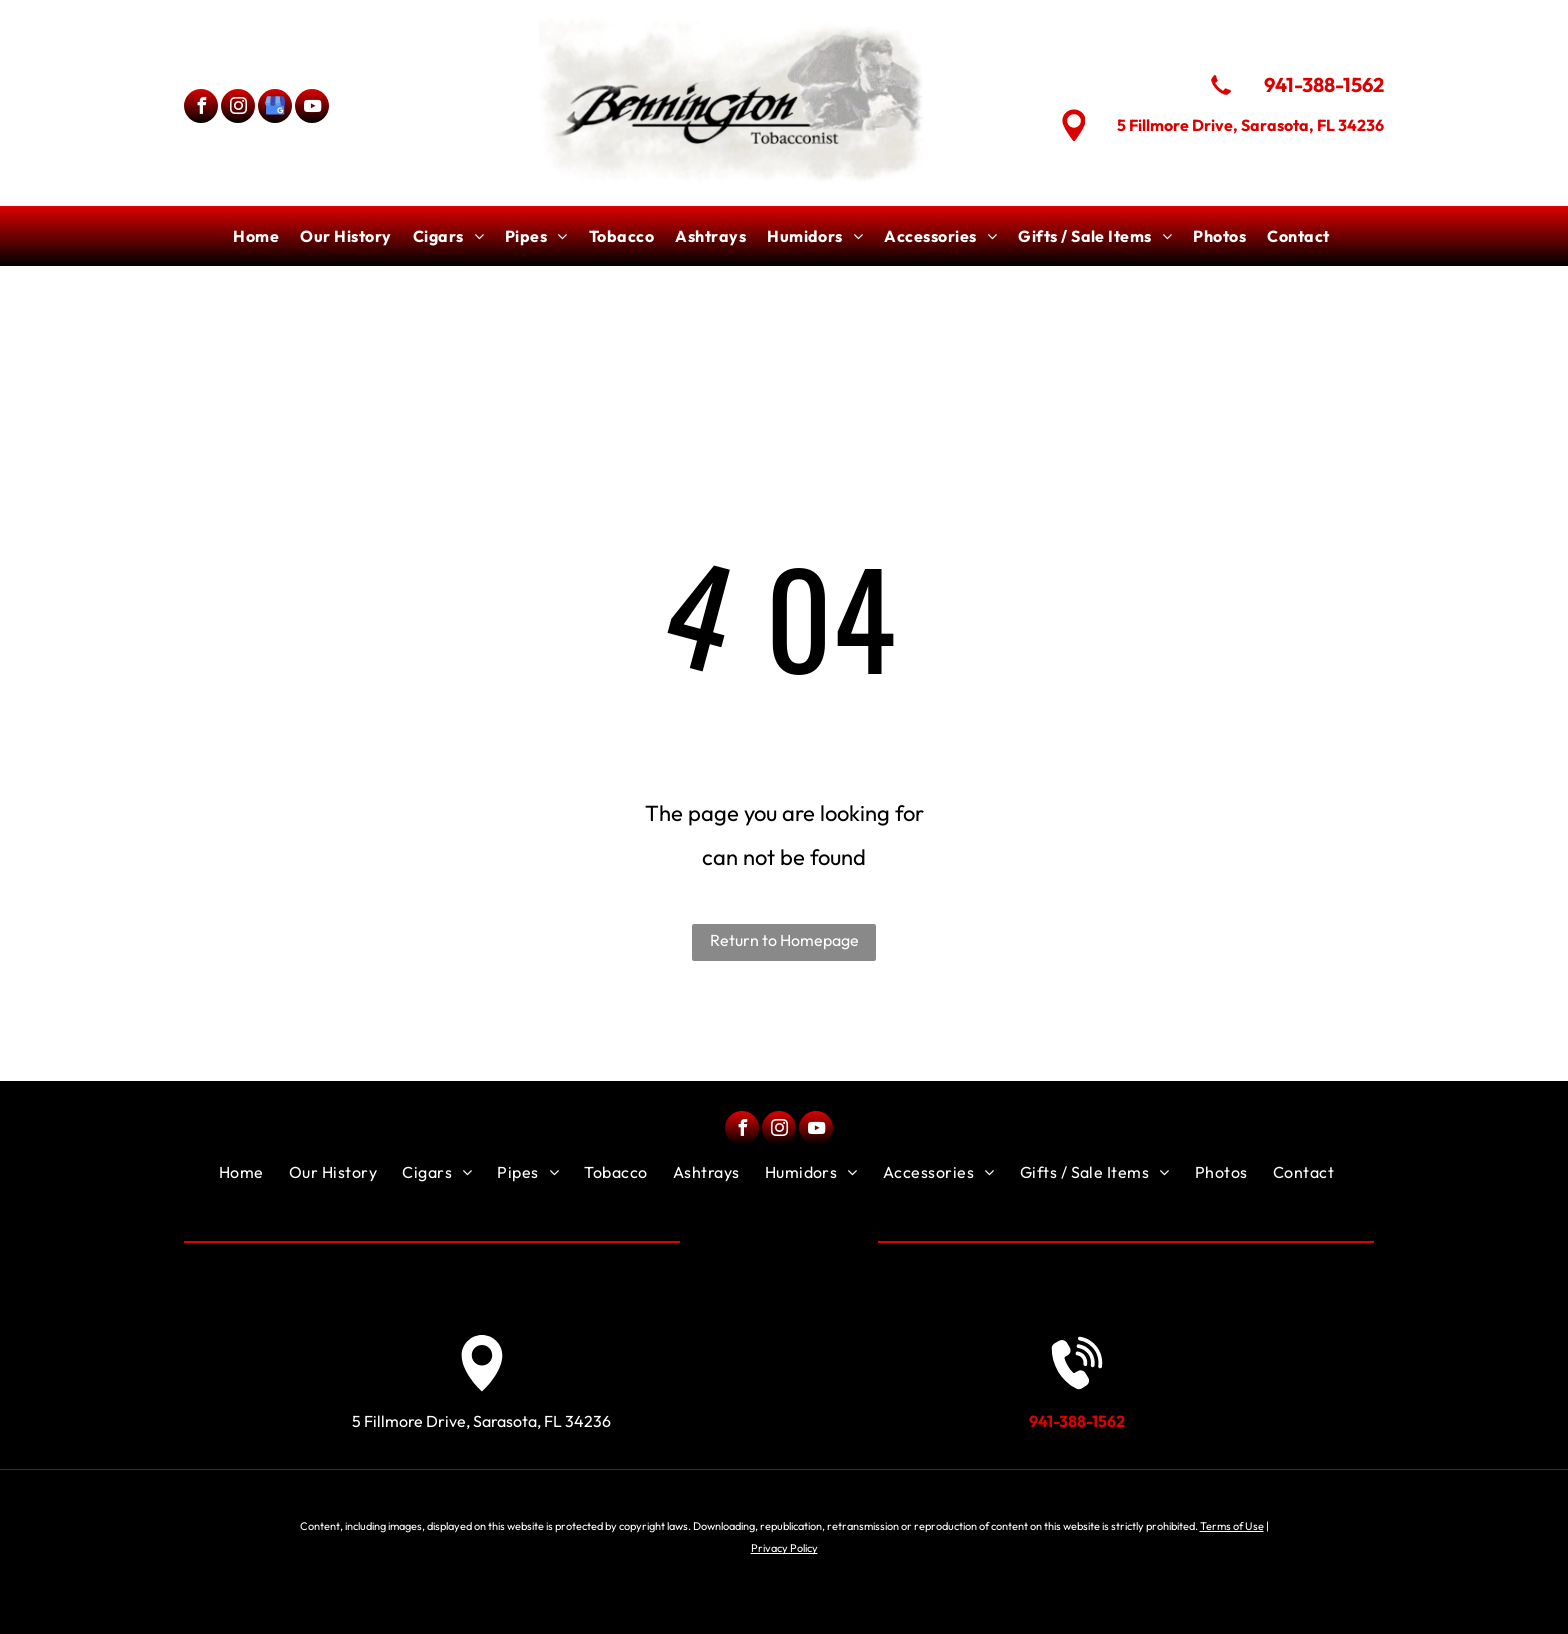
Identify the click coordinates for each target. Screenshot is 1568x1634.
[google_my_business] (275, 108)
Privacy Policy (784, 1548)
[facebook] (201, 108)
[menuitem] (258, 236)
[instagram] (238, 108)
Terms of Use (1232, 1526)
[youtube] (312, 108)
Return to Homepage (784, 940)
